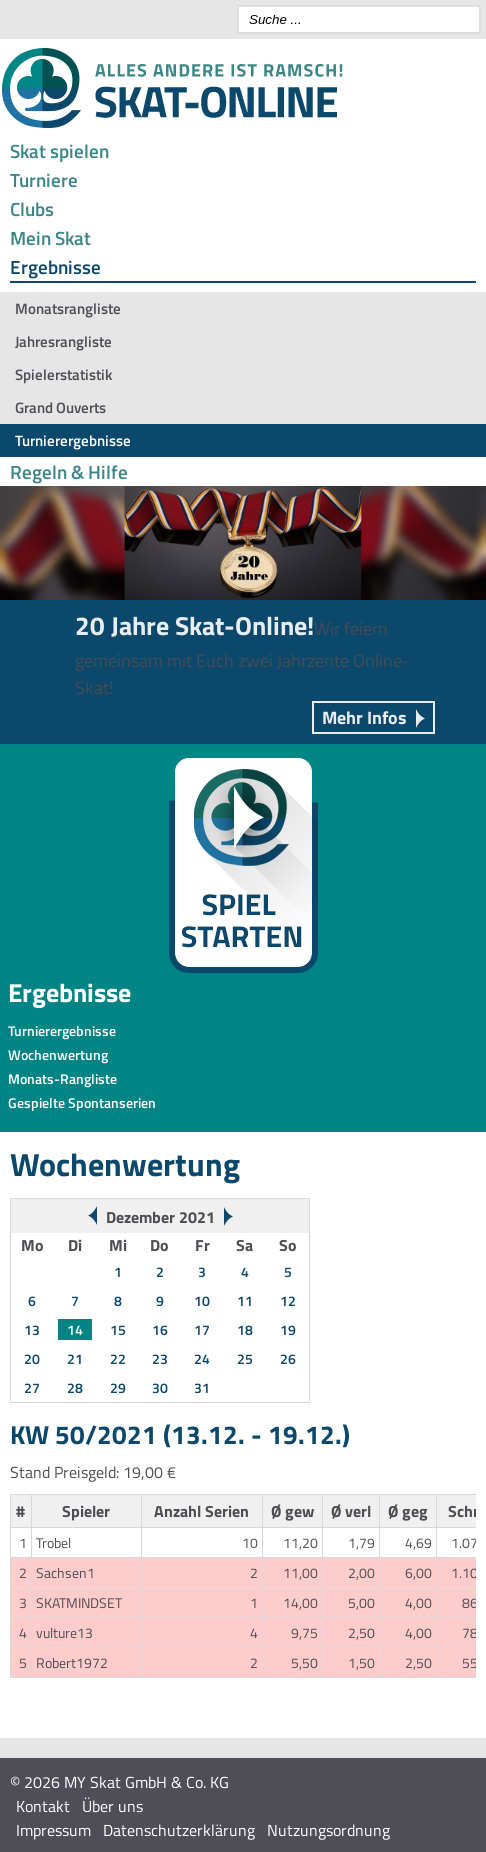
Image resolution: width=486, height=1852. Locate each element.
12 (288, 1300)
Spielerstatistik (63, 374)
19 (288, 1329)
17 (202, 1329)
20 (32, 1358)
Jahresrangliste (63, 341)
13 (32, 1329)
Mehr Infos (364, 717)
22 (118, 1358)
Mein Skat (50, 237)
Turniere (44, 179)
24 (202, 1358)
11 (245, 1300)
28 (75, 1387)
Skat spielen (59, 150)
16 (160, 1329)
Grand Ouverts (60, 407)
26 (288, 1358)
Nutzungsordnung (328, 1830)
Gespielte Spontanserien (82, 1102)
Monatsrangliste (68, 308)
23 (160, 1358)
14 (75, 1329)
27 (32, 1387)
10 (202, 1300)
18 (245, 1329)
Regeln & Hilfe (69, 471)
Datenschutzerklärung (179, 1830)
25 (245, 1358)
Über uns (112, 1806)
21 (75, 1358)
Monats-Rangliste (62, 1078)
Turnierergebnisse (73, 440)
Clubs (32, 208)
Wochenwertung (58, 1054)
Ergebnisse (55, 266)
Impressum (53, 1830)
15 (118, 1329)
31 (202, 1387)
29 (118, 1387)
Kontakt (43, 1806)
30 (160, 1387)
